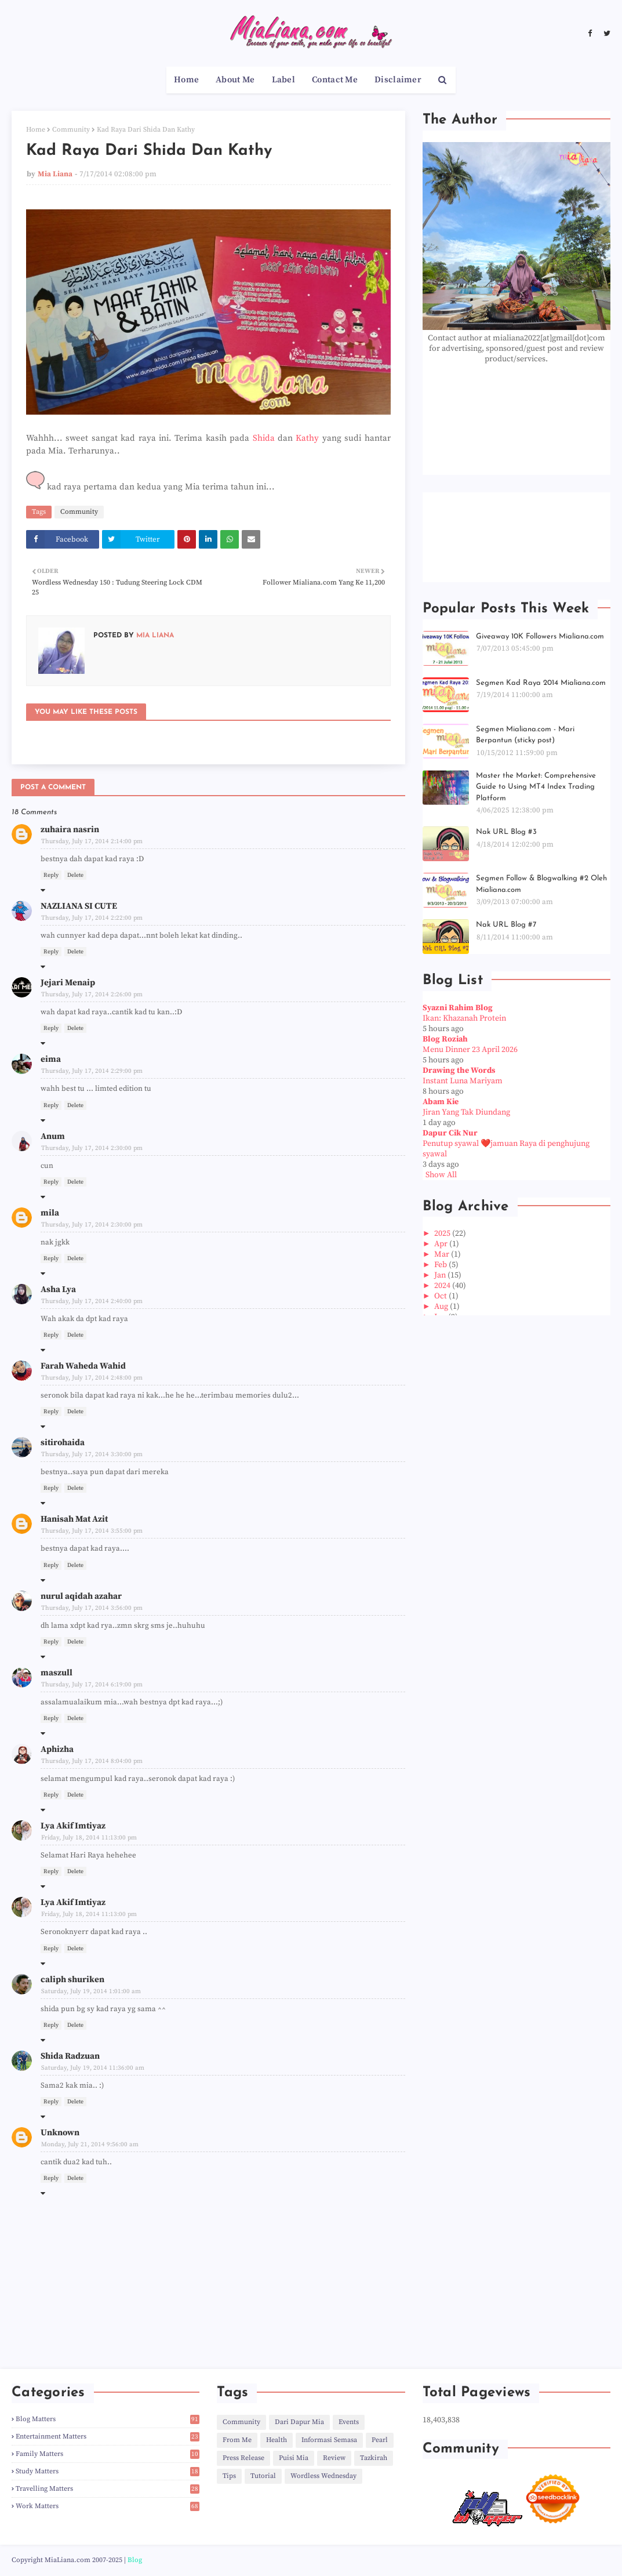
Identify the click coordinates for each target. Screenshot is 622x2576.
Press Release (243, 2458)
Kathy (307, 438)
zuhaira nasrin (70, 829)
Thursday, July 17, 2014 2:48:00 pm (92, 1378)
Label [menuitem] (284, 79)
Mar (442, 1254)
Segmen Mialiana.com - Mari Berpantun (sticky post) (525, 735)
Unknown (60, 2132)
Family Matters (107, 2454)
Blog (135, 2560)
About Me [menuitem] (235, 79)
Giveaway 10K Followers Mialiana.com (540, 636)
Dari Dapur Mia (299, 2422)
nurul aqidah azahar (81, 1596)
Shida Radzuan (70, 2056)
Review (334, 2458)
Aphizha (57, 1749)
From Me (237, 2440)
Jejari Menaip (68, 982)
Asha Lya (58, 1289)
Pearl (380, 2440)
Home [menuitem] (186, 79)
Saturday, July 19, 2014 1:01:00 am (91, 1991)
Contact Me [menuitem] (335, 79)
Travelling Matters (107, 2488)
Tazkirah (373, 2458)
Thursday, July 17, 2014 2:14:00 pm (92, 841)
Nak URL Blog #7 (506, 924)
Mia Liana (55, 174)
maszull (56, 1672)
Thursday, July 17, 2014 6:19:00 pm (92, 1685)
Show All (441, 1175)
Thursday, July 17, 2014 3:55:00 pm (92, 1531)
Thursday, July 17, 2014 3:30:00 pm (92, 1454)
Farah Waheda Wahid (83, 1366)
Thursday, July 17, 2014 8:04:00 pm (92, 1761)
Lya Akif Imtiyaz (73, 1825)
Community (71, 129)
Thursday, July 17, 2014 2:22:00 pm (92, 918)
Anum (53, 1136)
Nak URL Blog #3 (506, 832)
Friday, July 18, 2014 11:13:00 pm (89, 1838)
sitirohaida (63, 1442)
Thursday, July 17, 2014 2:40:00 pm (92, 1301)
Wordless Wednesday (323, 2476)
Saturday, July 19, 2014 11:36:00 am (92, 2068)
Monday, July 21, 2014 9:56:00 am (90, 2144)
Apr (441, 1244)
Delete (75, 875)
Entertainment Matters (107, 2436)
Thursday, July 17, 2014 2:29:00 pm (92, 1071)
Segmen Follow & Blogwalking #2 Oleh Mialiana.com (541, 884)
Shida (264, 438)
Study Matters (107, 2471)
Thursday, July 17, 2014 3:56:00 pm (92, 1608)
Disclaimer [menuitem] (397, 79)
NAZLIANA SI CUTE (79, 906)
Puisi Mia (293, 2458)
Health (276, 2440)
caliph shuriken (72, 1979)
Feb (441, 1265)
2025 (443, 1233)
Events (349, 2422)
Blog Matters (107, 2419)
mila (50, 1212)
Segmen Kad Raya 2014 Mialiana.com (541, 683)
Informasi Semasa (329, 2440)
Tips (229, 2476)
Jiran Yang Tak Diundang (466, 1112)
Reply (51, 875)
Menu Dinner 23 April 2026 (470, 1049)
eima (51, 1059)
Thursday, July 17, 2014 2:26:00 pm (92, 995)
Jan (441, 1275)
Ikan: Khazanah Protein (464, 1018)
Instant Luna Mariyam (463, 1081)
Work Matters (107, 2506)
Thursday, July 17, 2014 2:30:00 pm (92, 1148)
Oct (441, 1296)
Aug (442, 1306)
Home (35, 129)
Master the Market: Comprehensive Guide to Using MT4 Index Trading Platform (536, 787)
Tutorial (263, 2476)
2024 (443, 1285)
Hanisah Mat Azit (74, 1519)
